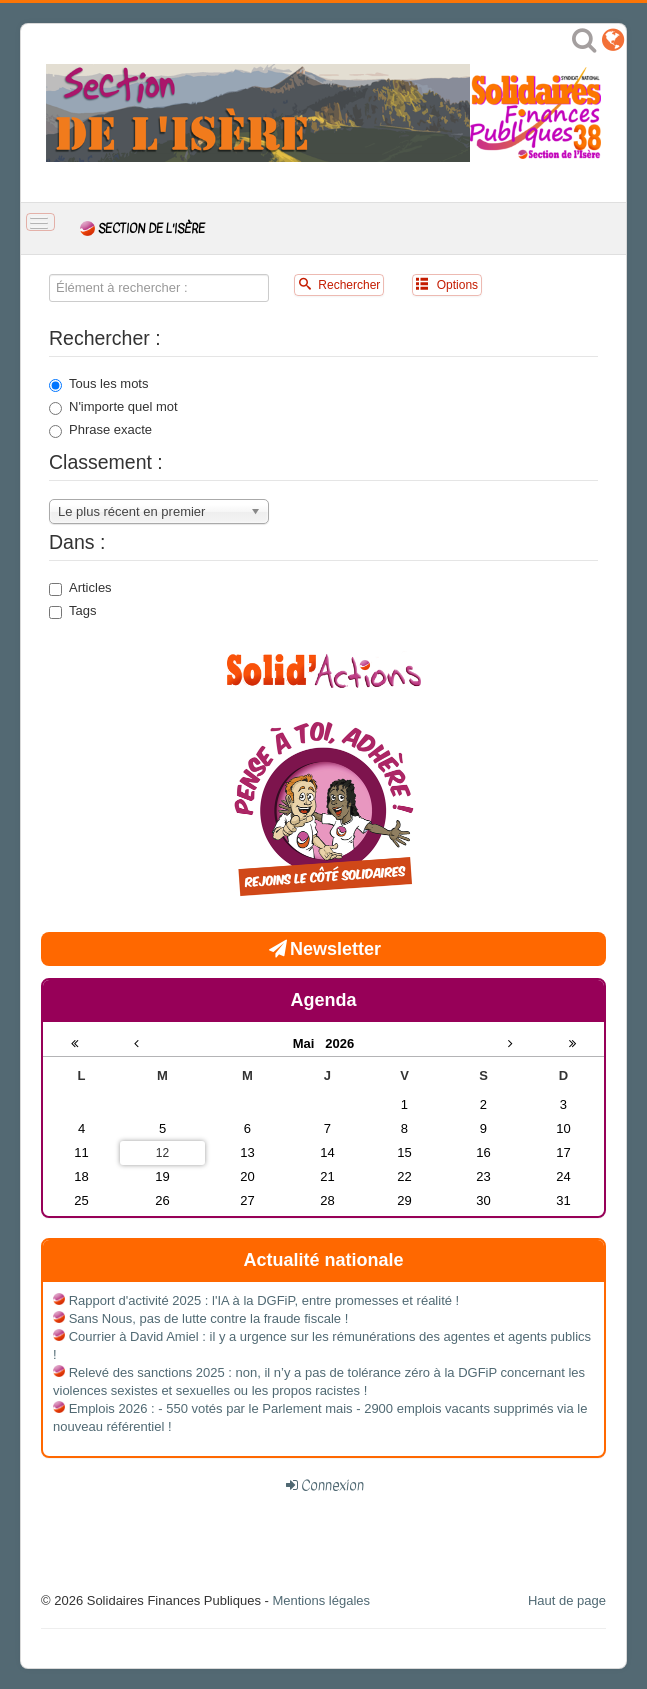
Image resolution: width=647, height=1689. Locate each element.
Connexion (332, 1485)
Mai (309, 1043)
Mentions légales (321, 1600)
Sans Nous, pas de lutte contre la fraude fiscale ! (209, 1318)
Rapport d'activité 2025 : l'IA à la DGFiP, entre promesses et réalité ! (264, 1300)
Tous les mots (98, 384)
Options (447, 284)
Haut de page (567, 1600)
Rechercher (339, 284)
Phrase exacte (100, 430)
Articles (80, 588)
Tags (72, 611)
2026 (339, 1043)
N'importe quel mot (113, 407)
